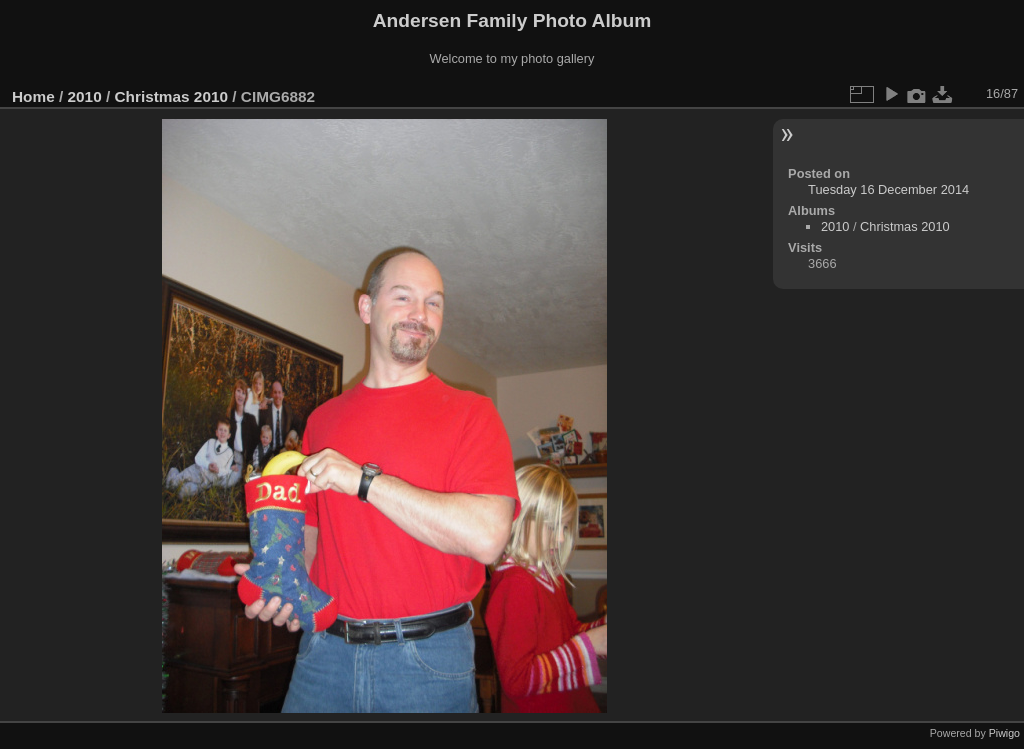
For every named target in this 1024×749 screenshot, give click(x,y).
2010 (85, 96)
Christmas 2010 (171, 96)
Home (33, 96)
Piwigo (1004, 733)
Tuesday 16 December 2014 (888, 189)
